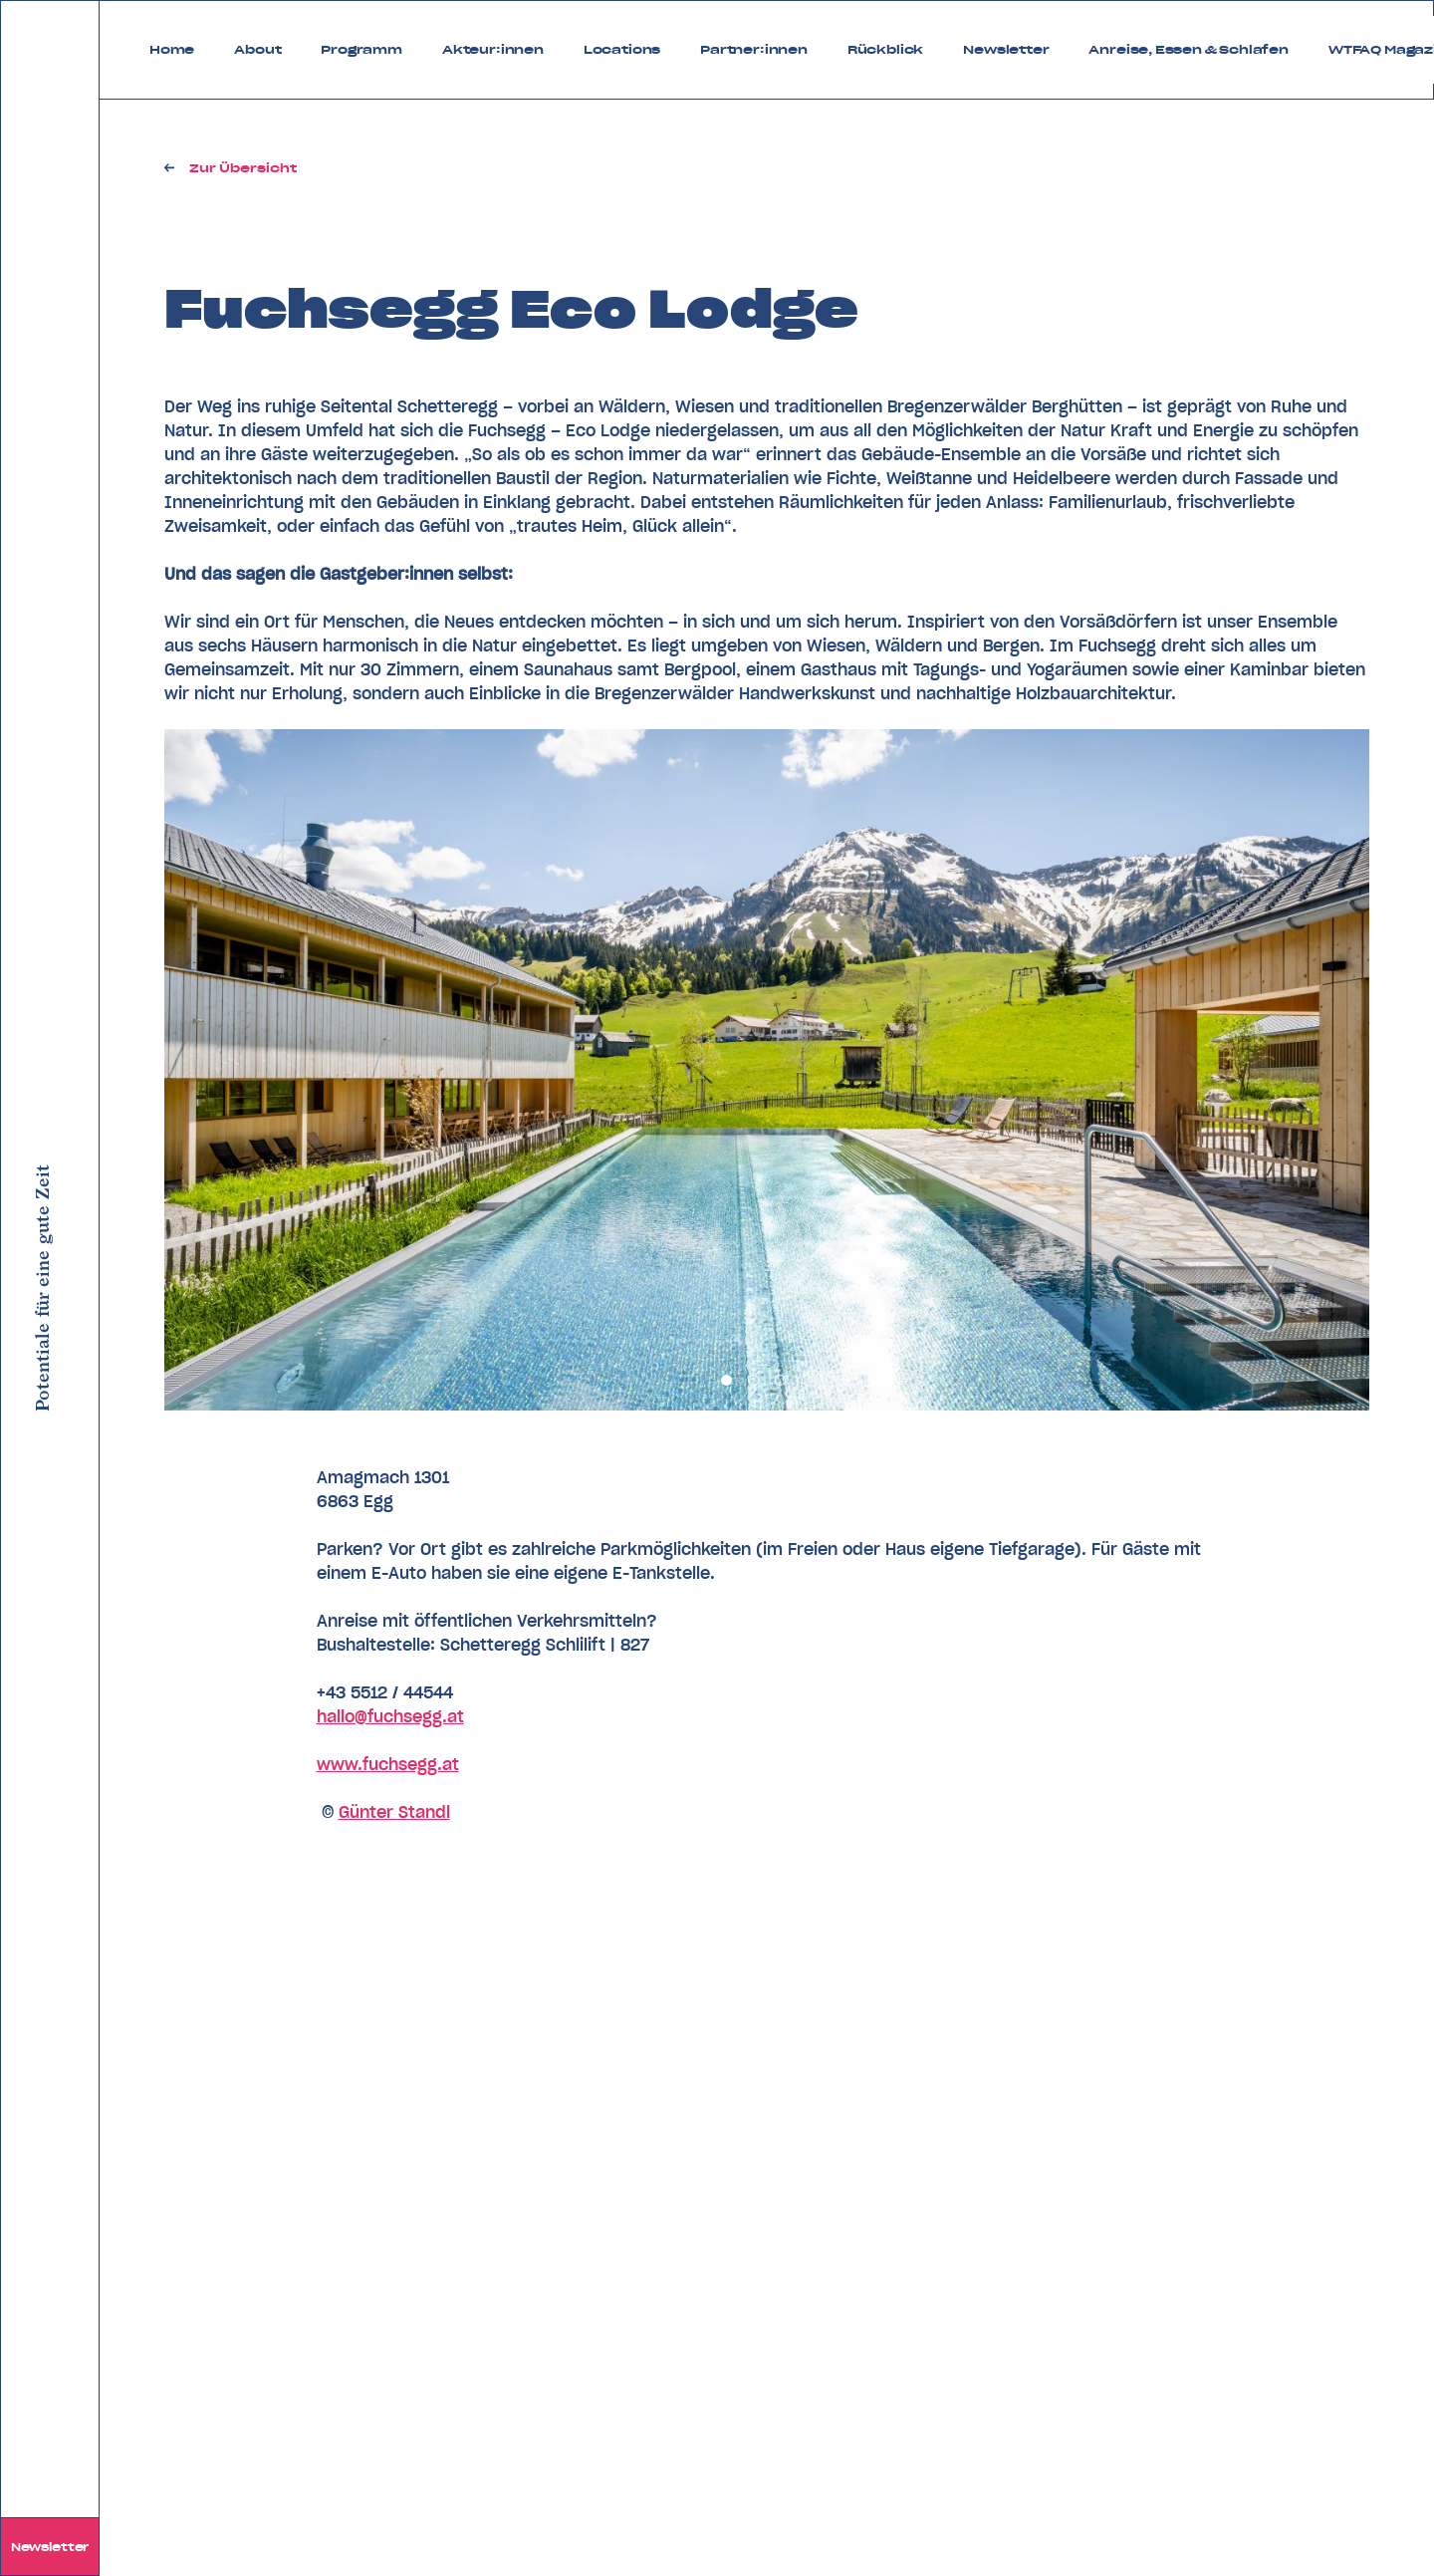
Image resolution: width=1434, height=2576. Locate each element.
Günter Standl (394, 1812)
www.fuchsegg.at (388, 1764)
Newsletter (50, 2547)
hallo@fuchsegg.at (390, 1716)
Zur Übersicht (243, 167)
